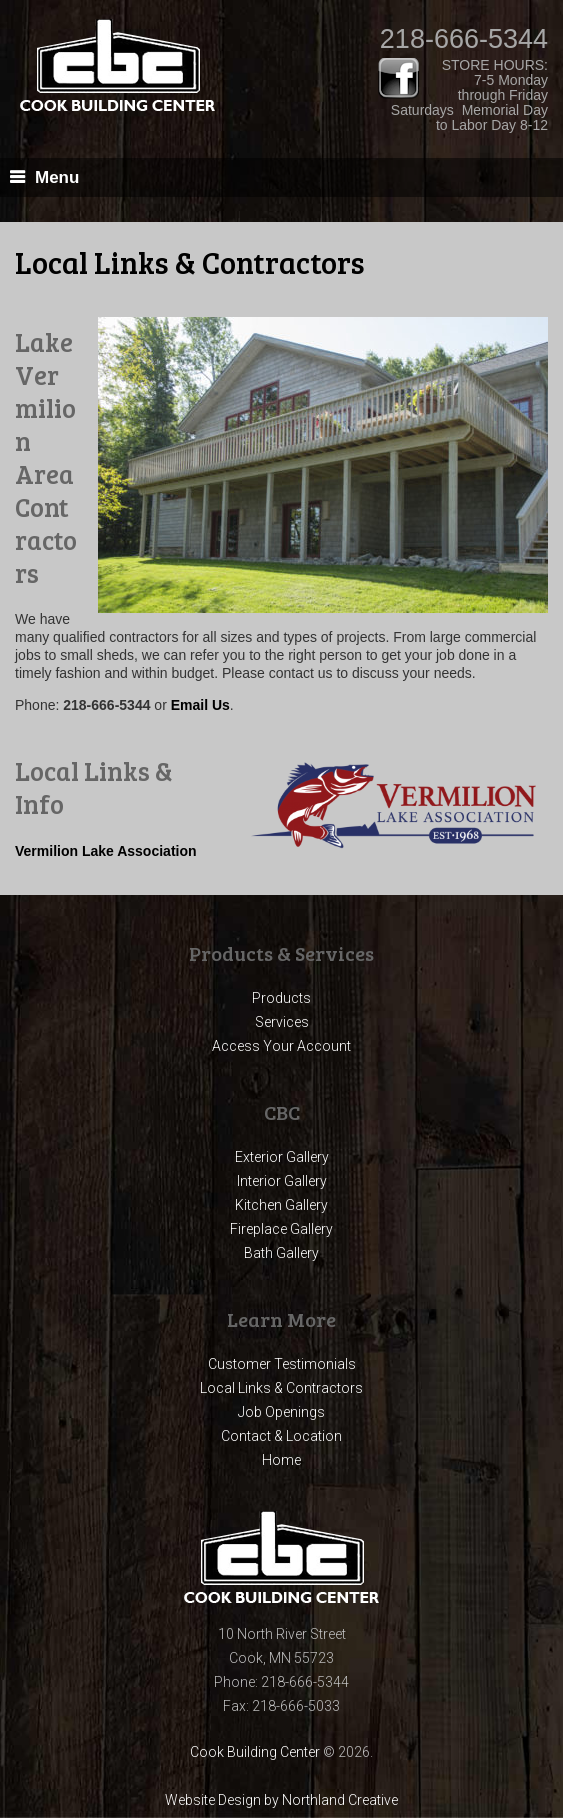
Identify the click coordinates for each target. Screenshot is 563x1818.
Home (281, 1460)
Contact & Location (281, 1436)
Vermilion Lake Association (106, 851)
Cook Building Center (255, 1752)
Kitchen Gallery (281, 1205)
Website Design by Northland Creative (281, 1800)
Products (281, 998)
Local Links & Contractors (281, 1388)
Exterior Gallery (282, 1157)
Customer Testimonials (282, 1364)
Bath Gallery (281, 1253)
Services (282, 1022)
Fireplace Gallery (281, 1229)
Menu (57, 177)
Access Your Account (281, 1046)
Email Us (200, 705)
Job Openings (281, 1412)
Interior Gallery (282, 1181)
